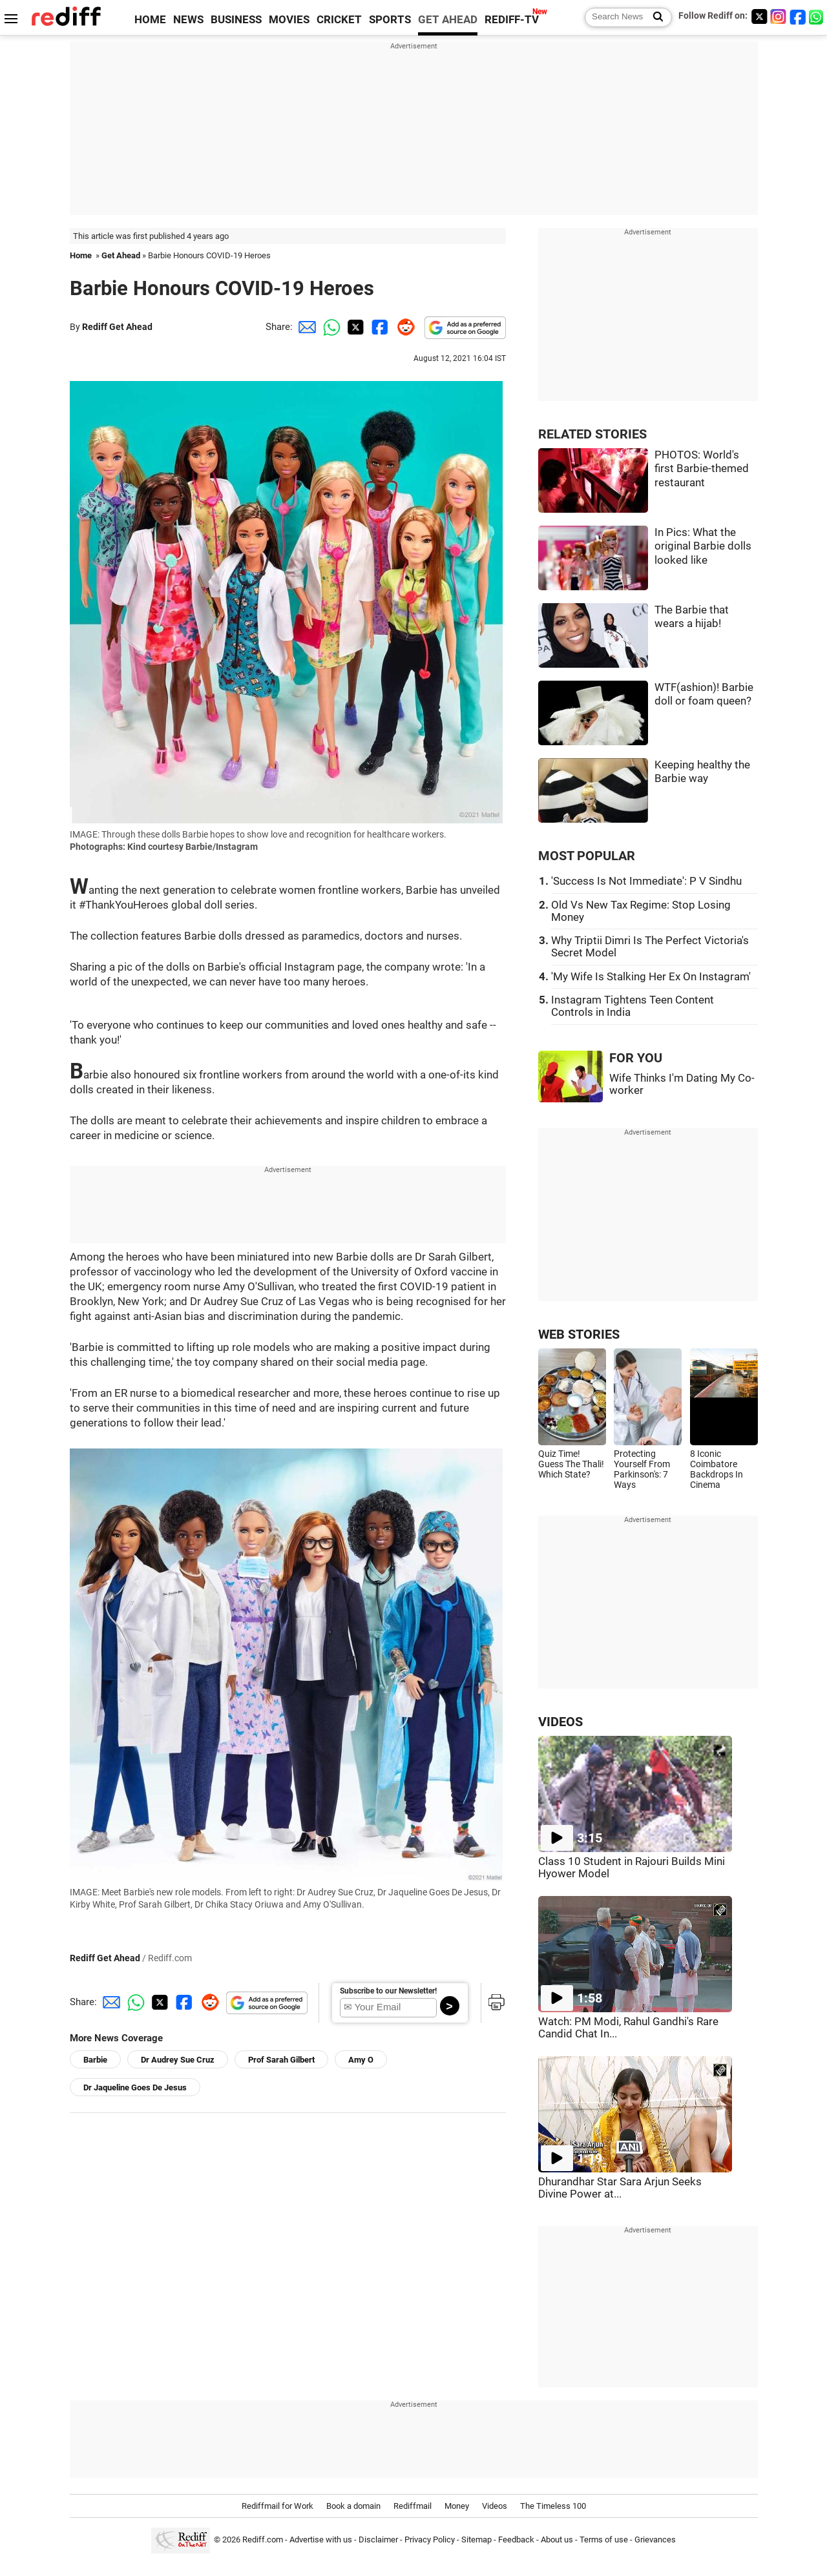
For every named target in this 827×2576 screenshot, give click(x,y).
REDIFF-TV (512, 20)
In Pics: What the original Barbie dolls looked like (702, 546)
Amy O (360, 2060)
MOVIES (289, 20)
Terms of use (604, 2539)
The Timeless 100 (553, 2506)
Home (81, 255)
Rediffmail (412, 2506)
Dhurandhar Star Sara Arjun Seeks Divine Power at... (620, 2188)
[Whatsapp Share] (329, 327)
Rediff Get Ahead (117, 327)
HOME (150, 20)
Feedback (516, 2539)
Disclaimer (378, 2539)
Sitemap (476, 2539)
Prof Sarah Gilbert (281, 2060)
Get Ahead (120, 255)
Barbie (95, 2060)
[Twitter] (759, 16)
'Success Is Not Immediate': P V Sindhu (646, 881)
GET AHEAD (447, 20)
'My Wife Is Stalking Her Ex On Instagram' (651, 977)
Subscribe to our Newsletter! (388, 1990)
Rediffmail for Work (277, 2506)
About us (557, 2539)
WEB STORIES (579, 1334)
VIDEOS (560, 1722)
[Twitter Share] (354, 327)
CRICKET (339, 20)
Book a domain (353, 2506)
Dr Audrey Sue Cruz (178, 2060)
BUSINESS (236, 20)
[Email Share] (305, 327)
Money (457, 2506)
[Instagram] (778, 16)
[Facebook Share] (378, 327)
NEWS (188, 20)
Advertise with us (320, 2539)
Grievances (655, 2539)
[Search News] (654, 17)
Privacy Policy (429, 2539)
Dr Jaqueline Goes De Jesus (135, 2087)
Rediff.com (262, 2539)
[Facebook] (798, 16)
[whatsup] (817, 16)
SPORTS (390, 20)
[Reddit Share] (403, 327)
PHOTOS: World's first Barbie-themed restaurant (701, 469)
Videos (494, 2506)
